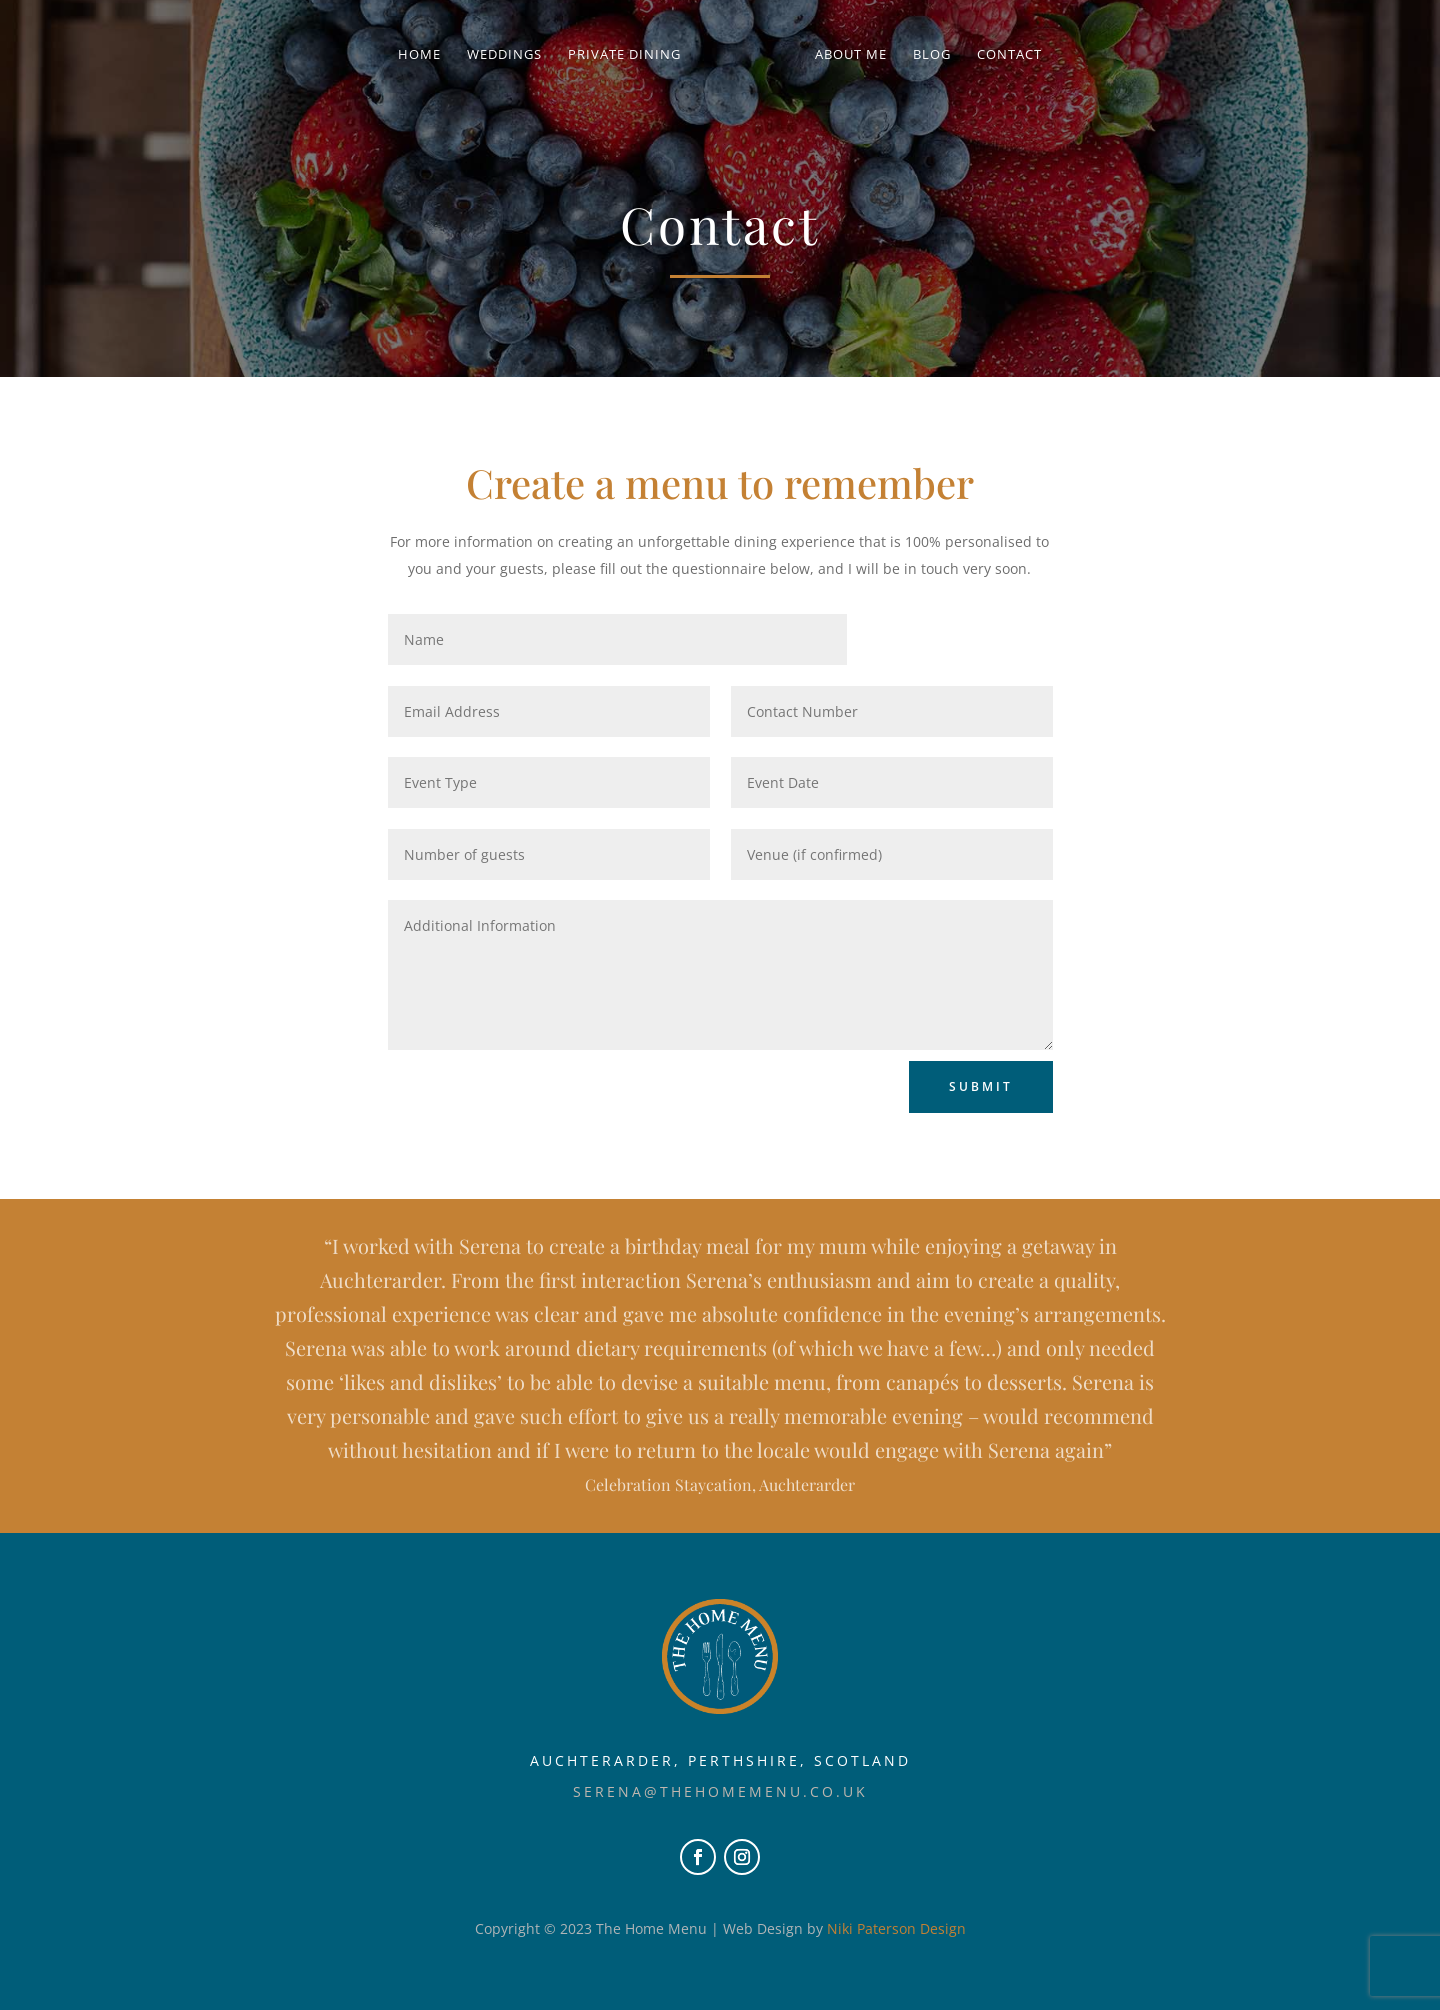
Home (426, 55)
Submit (981, 1086)
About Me (844, 55)
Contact (1002, 55)
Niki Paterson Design (896, 1928)
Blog (925, 55)
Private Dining (631, 55)
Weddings (511, 55)
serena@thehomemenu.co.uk (720, 1791)
